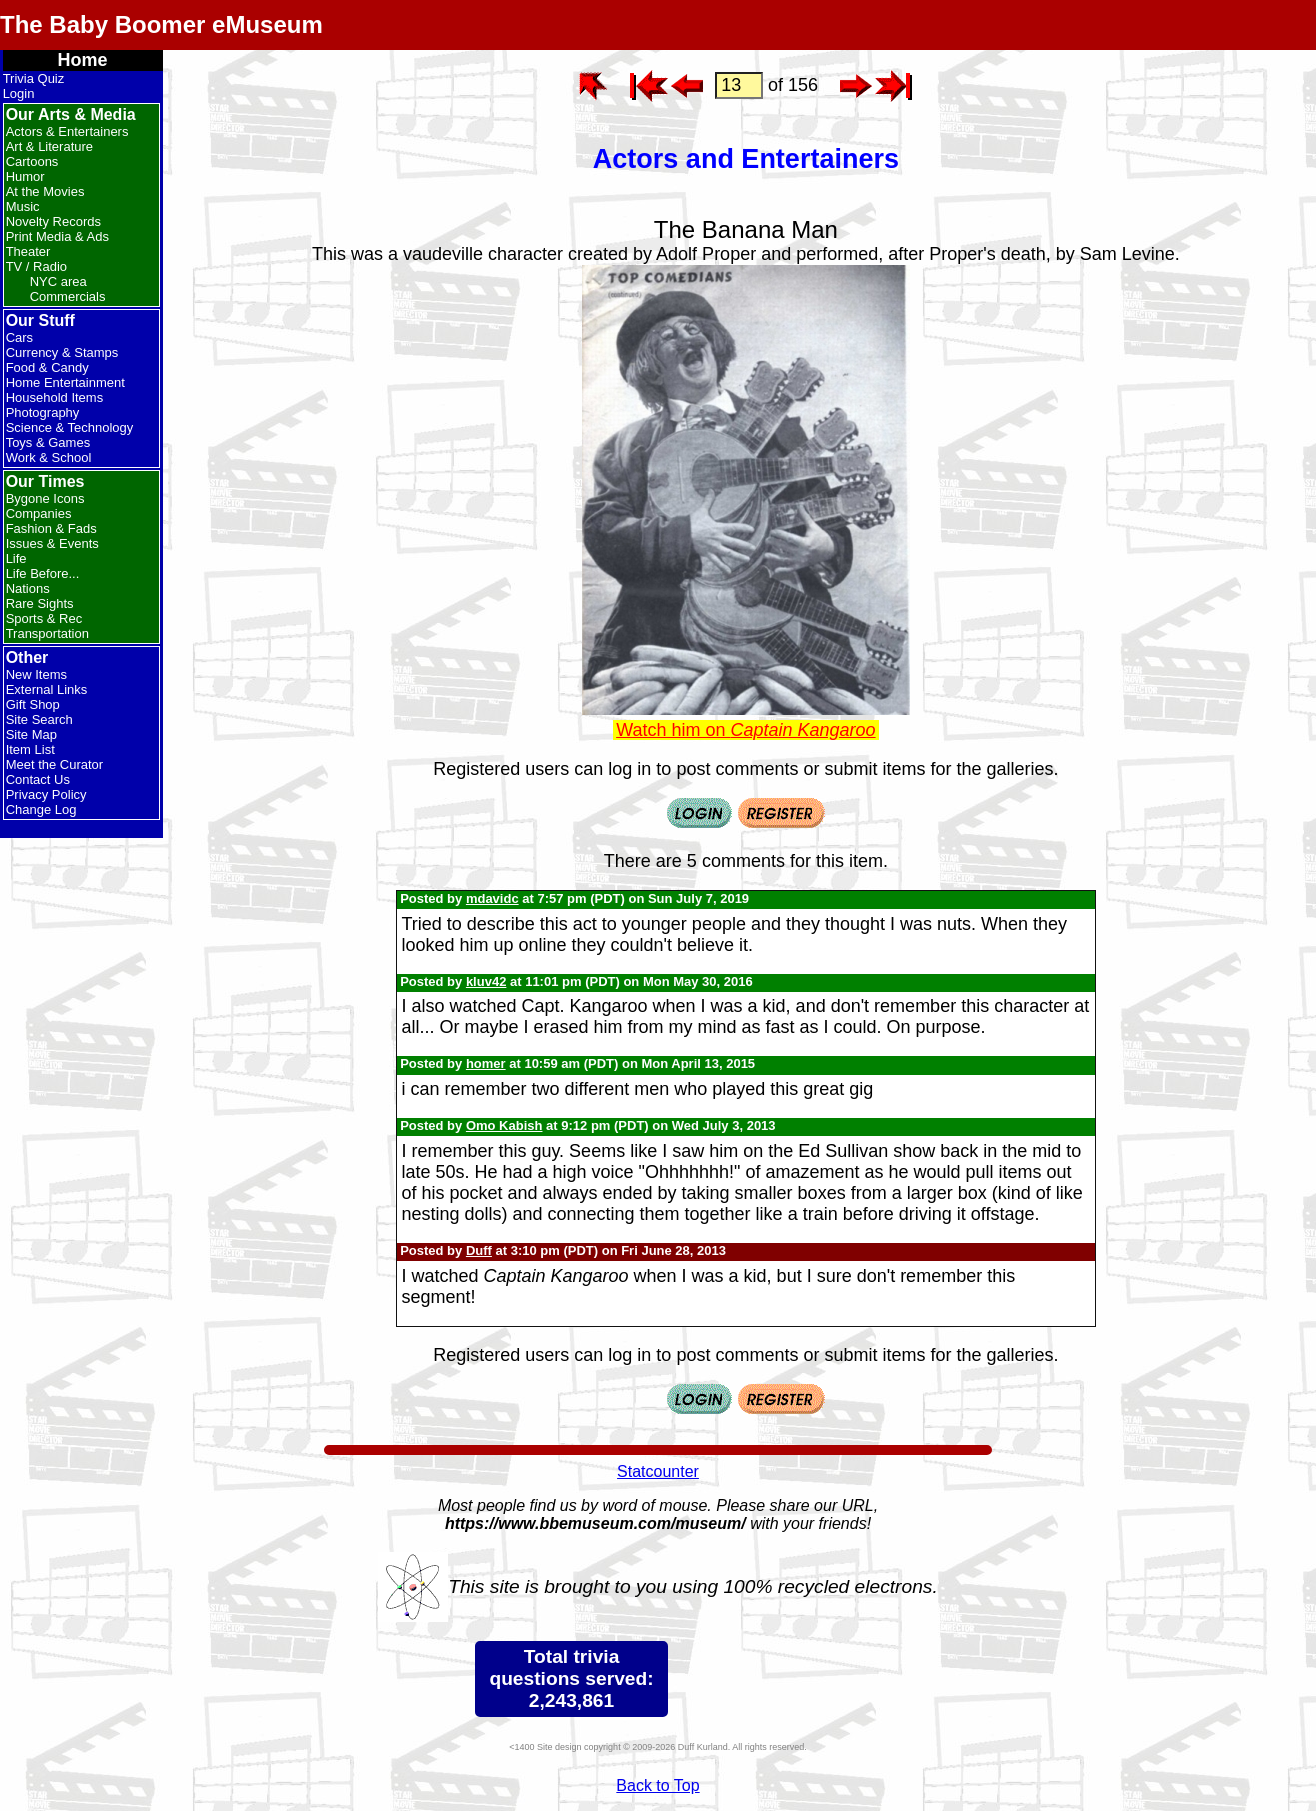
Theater (28, 251)
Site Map (31, 734)
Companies (39, 513)
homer (486, 1063)
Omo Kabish (504, 1125)
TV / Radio (36, 266)
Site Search (39, 719)
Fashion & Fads (51, 528)
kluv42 (486, 981)
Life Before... (43, 573)
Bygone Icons (45, 498)
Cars (19, 337)
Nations (28, 588)
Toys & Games (48, 442)
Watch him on (745, 730)
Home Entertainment (65, 382)
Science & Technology (70, 427)
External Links (47, 689)
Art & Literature (49, 146)
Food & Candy (47, 367)
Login (19, 93)
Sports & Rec (44, 618)
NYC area (58, 281)
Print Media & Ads (57, 236)
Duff (479, 1250)
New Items (36, 674)
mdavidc (492, 898)
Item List (30, 749)
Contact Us (38, 779)
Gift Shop (33, 704)
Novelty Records (53, 221)
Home (83, 60)
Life (16, 558)
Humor (25, 176)
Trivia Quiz (34, 78)
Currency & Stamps (62, 352)
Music (23, 206)
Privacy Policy (46, 794)
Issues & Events (52, 543)
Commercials (68, 296)
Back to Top (657, 1785)
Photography (43, 412)
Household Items (55, 397)
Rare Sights (40, 603)
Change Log (41, 809)
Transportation (47, 633)
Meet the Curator (55, 764)
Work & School (49, 457)
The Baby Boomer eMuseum (161, 24)
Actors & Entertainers (67, 131)
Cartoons (32, 161)
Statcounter (658, 1471)
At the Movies (45, 191)
